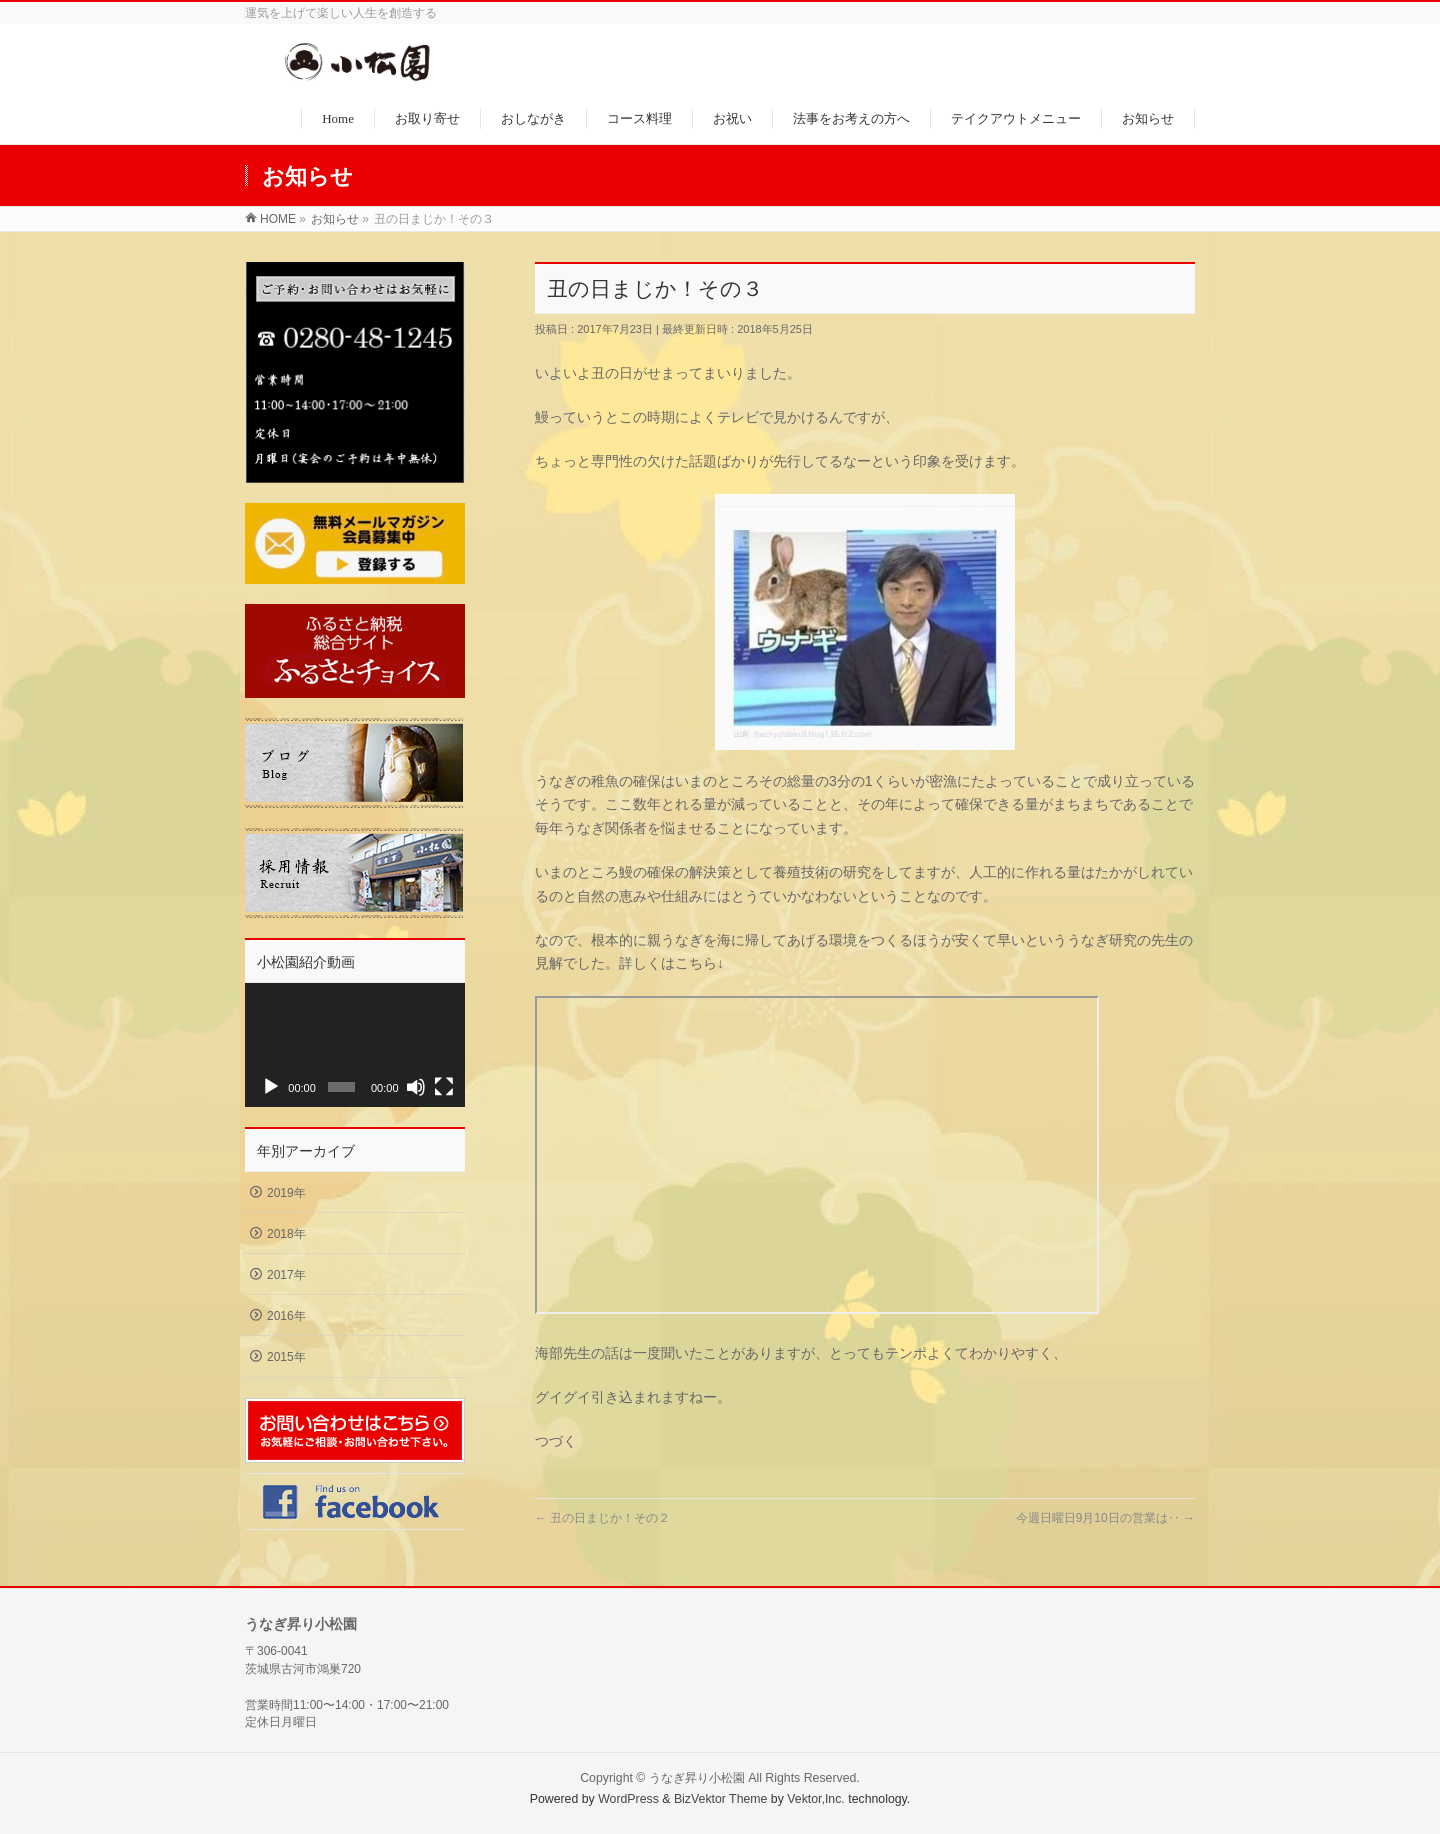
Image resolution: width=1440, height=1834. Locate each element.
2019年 (286, 1193)
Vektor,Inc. (816, 1793)
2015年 (286, 1357)
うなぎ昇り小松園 (697, 1772)
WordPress (628, 1793)
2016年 (286, 1316)
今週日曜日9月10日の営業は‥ (1105, 1518)
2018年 (286, 1234)
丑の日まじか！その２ (602, 1518)
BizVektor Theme (721, 1793)
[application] (355, 1045)
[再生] (271, 1087)
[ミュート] (416, 1087)
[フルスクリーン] (444, 1087)
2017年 (286, 1275)
